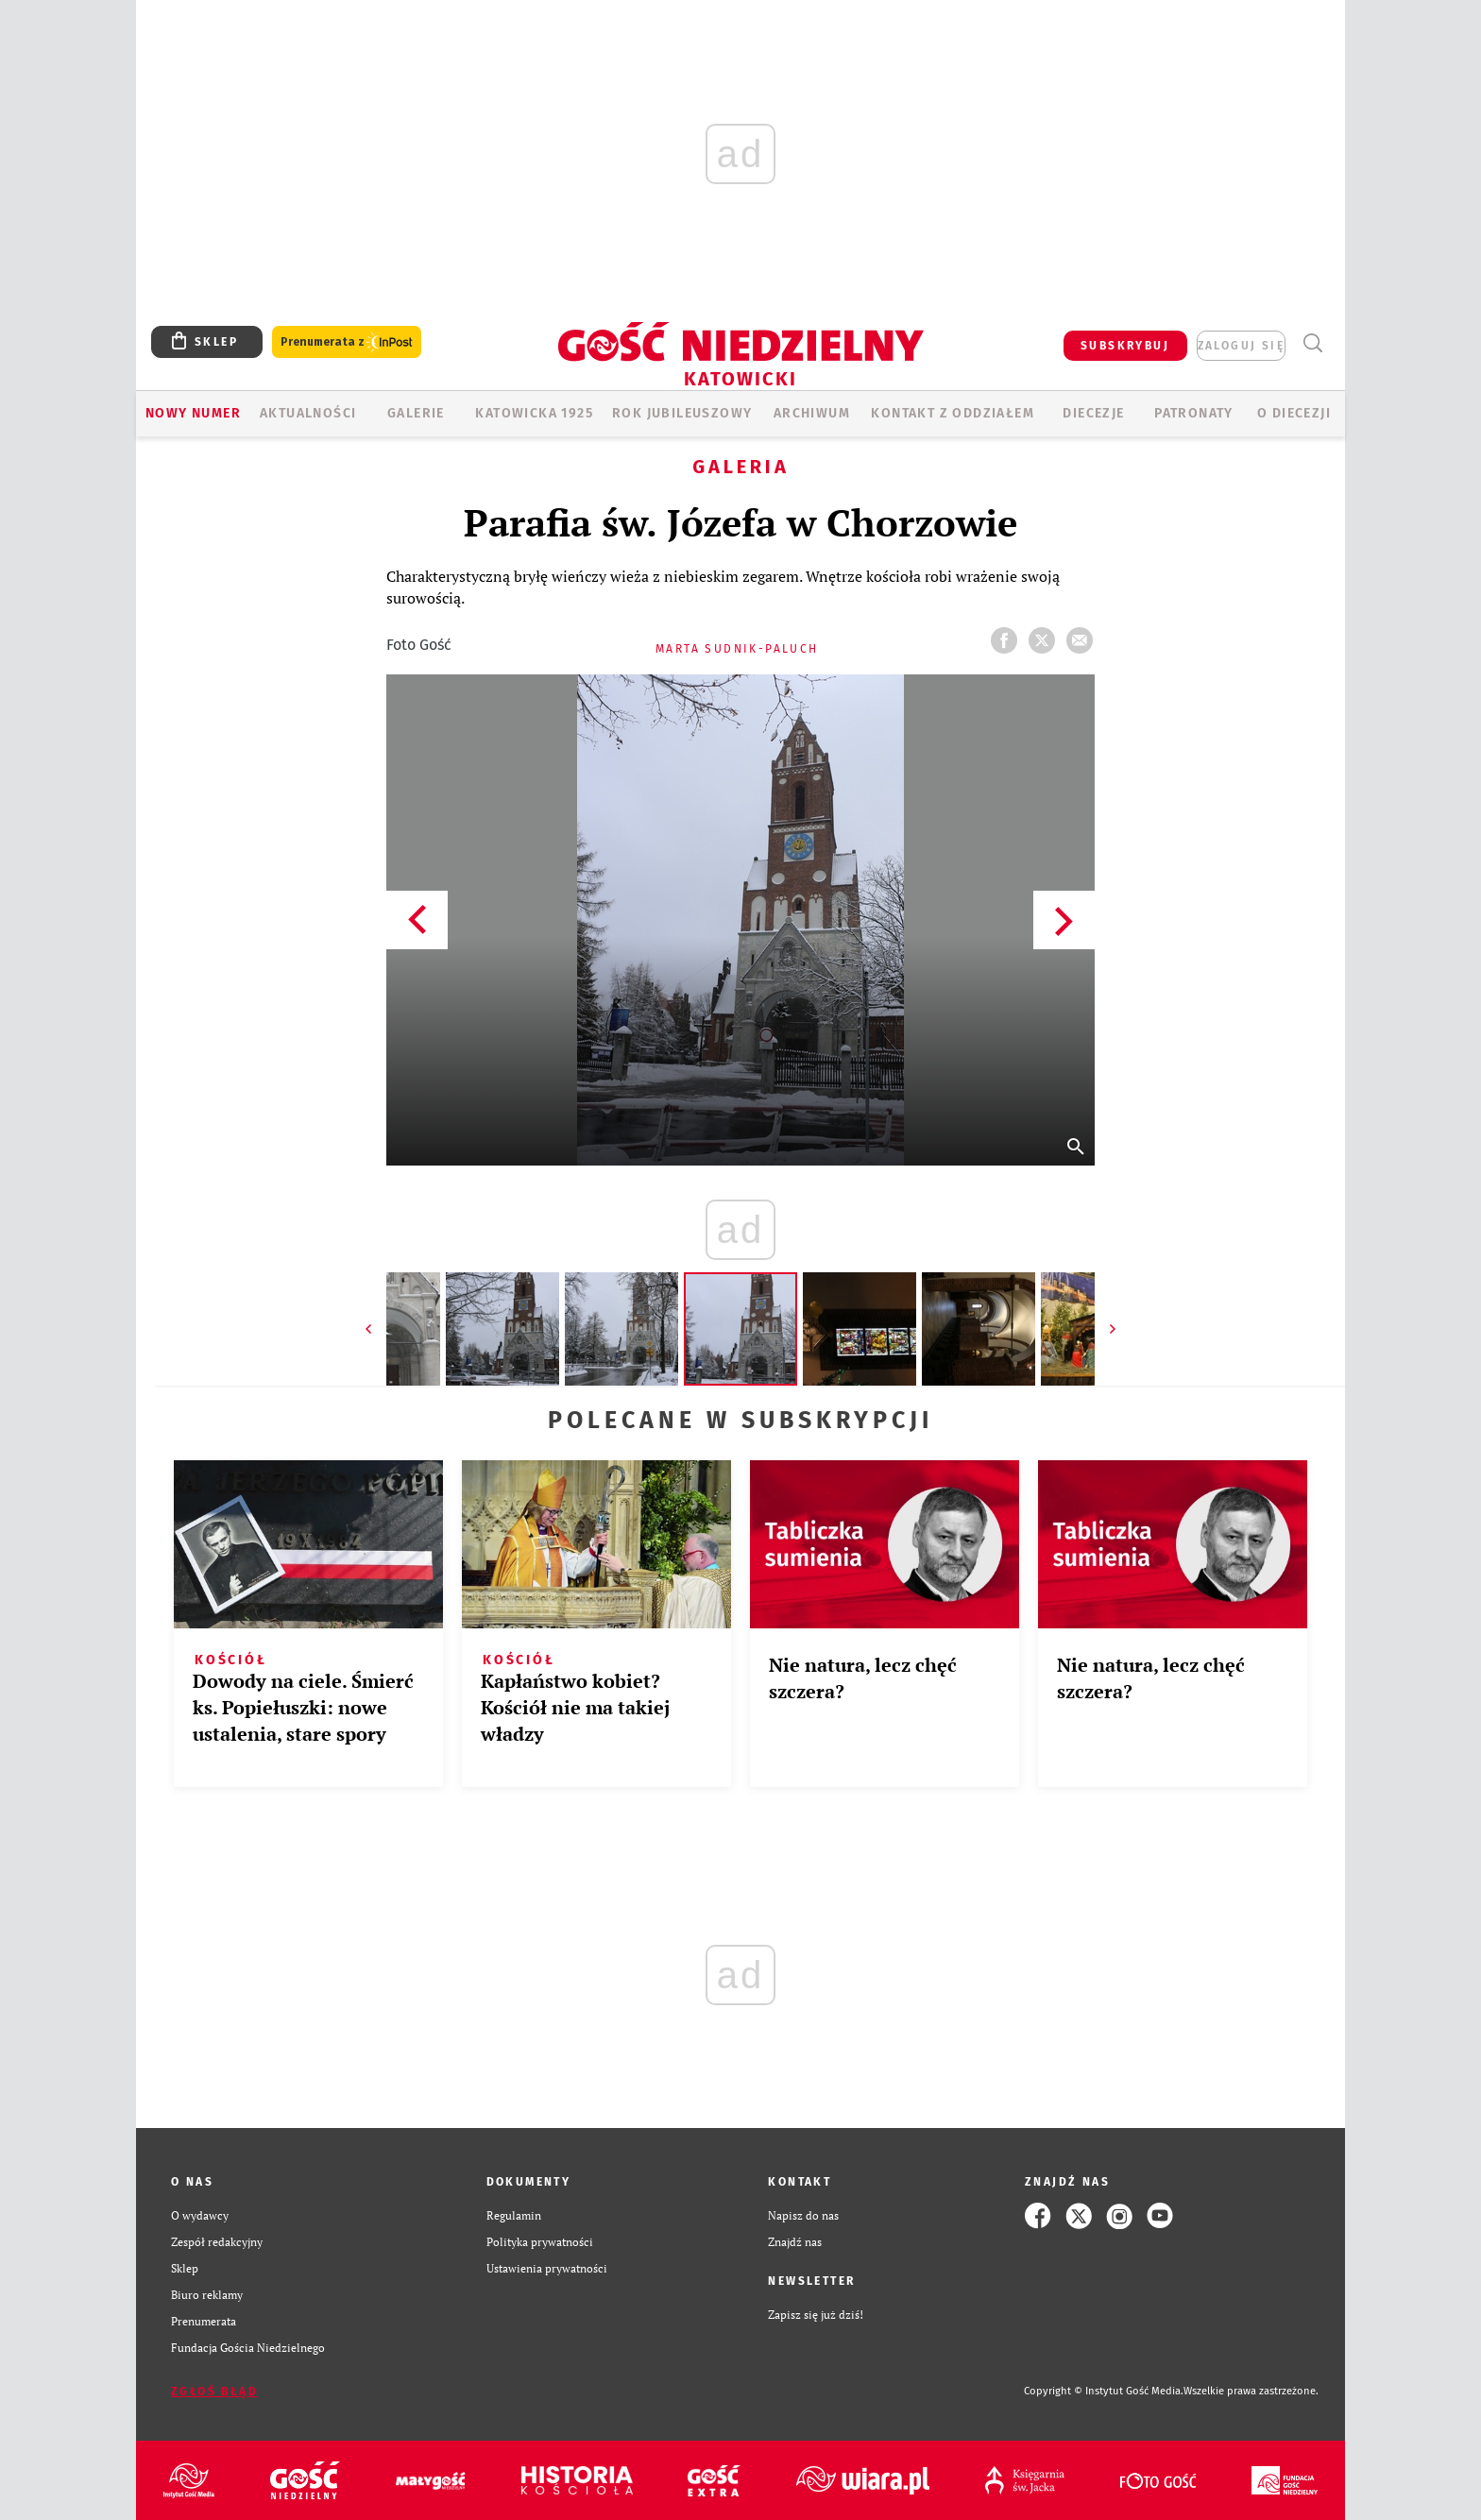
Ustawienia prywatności (546, 2268)
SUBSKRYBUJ (1125, 345)
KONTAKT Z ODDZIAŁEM (952, 413)
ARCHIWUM (812, 413)
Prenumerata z (347, 342)
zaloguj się (1241, 345)
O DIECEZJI (1294, 413)
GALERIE (416, 413)
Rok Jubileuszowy (682, 413)
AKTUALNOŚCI (308, 413)
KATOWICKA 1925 (534, 413)
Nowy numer (193, 413)
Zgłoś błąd (214, 2391)
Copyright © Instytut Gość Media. (1103, 2391)
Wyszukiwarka (1312, 343)
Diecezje (1093, 413)
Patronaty (1194, 413)
